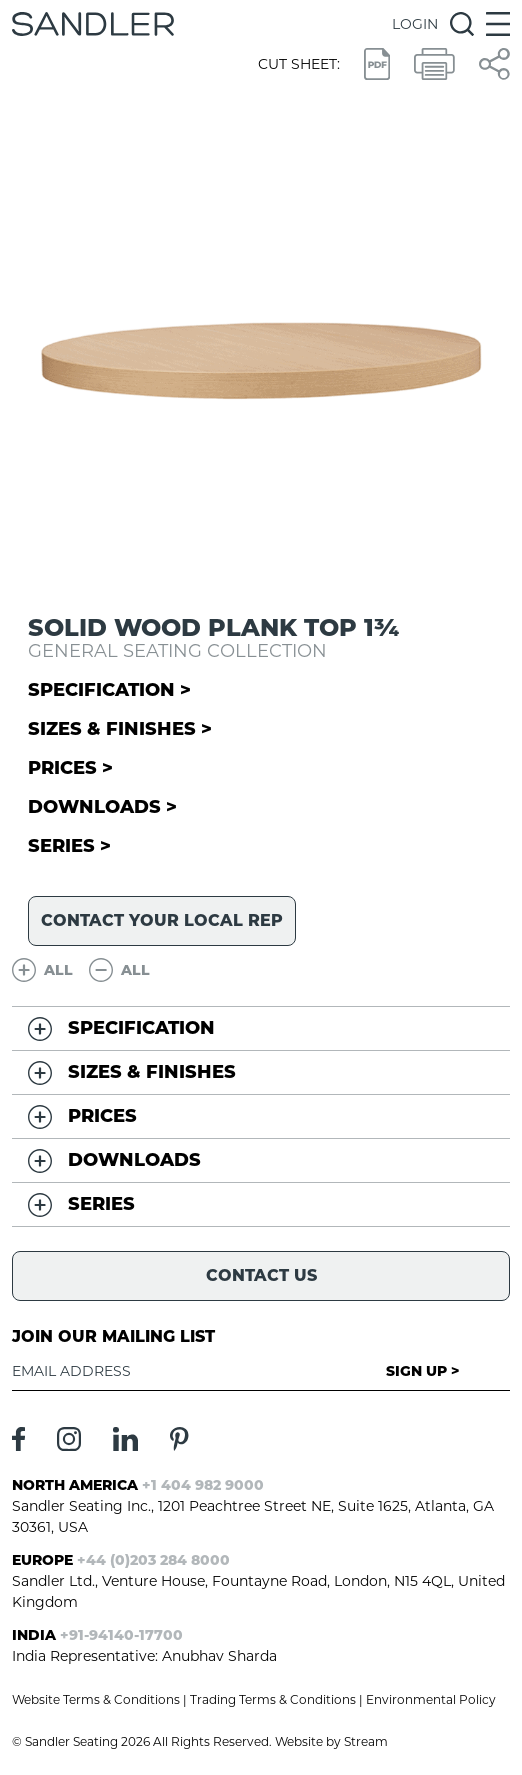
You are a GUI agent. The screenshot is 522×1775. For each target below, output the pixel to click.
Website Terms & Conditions (96, 1699)
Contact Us (261, 1275)
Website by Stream (331, 1741)
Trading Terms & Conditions (273, 1699)
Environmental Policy (431, 1699)
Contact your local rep (162, 920)
